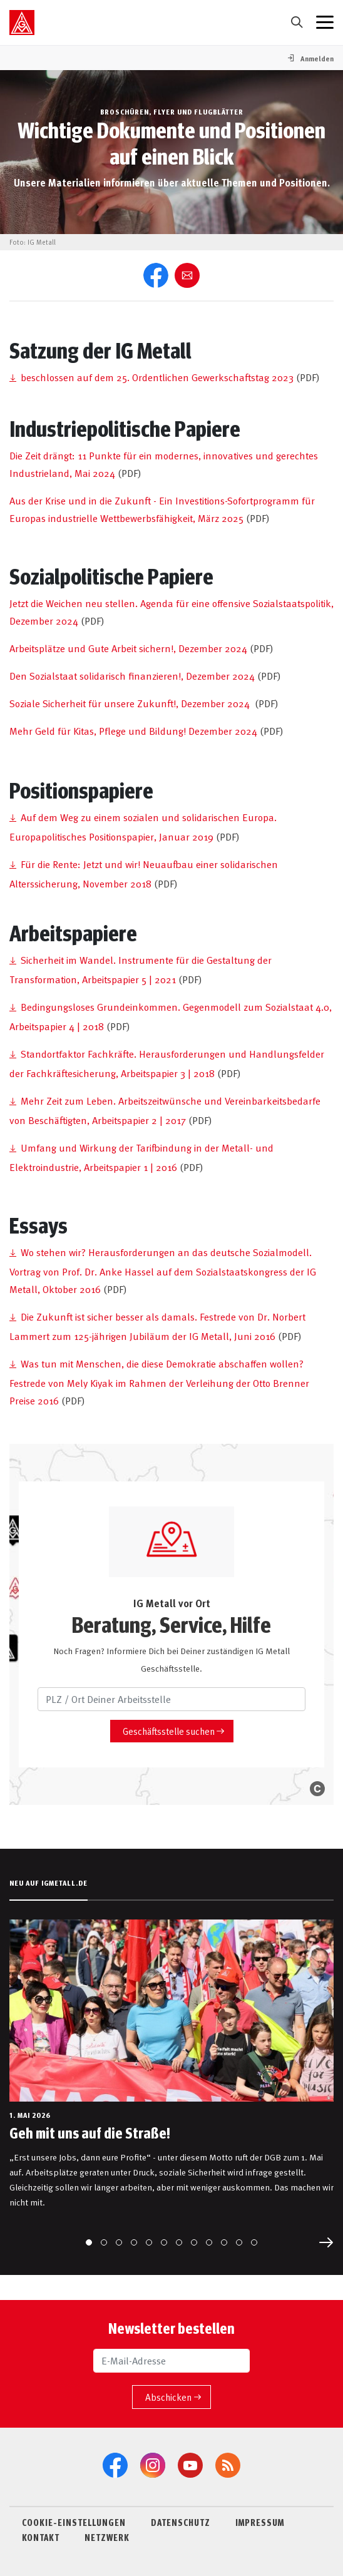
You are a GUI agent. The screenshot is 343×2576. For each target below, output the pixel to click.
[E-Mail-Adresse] (171, 2361)
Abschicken (168, 2396)
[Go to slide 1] (88, 2242)
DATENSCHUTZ (180, 2522)
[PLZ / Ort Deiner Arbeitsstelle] (171, 1699)
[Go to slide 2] (103, 2242)
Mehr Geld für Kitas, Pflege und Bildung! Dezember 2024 (133, 730)
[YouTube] (190, 2465)
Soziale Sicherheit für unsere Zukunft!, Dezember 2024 (129, 703)
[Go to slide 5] (148, 2242)
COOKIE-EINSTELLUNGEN (74, 2522)
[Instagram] (152, 2465)
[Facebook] (115, 2465)
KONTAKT (40, 2537)
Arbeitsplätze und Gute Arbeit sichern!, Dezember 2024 (128, 648)
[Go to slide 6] (164, 2242)
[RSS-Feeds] (227, 2465)
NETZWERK (107, 2537)
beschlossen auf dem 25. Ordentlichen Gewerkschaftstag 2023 (157, 377)
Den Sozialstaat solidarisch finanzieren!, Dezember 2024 (132, 675)
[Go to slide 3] (118, 2242)
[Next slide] (326, 2242)
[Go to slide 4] (133, 2242)
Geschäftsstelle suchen (169, 1730)
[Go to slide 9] (209, 2242)
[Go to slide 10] (224, 2242)
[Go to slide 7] (179, 2242)
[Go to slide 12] (254, 2242)
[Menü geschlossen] (325, 22)
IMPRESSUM (259, 2522)
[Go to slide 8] (194, 2242)
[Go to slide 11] (239, 2242)
